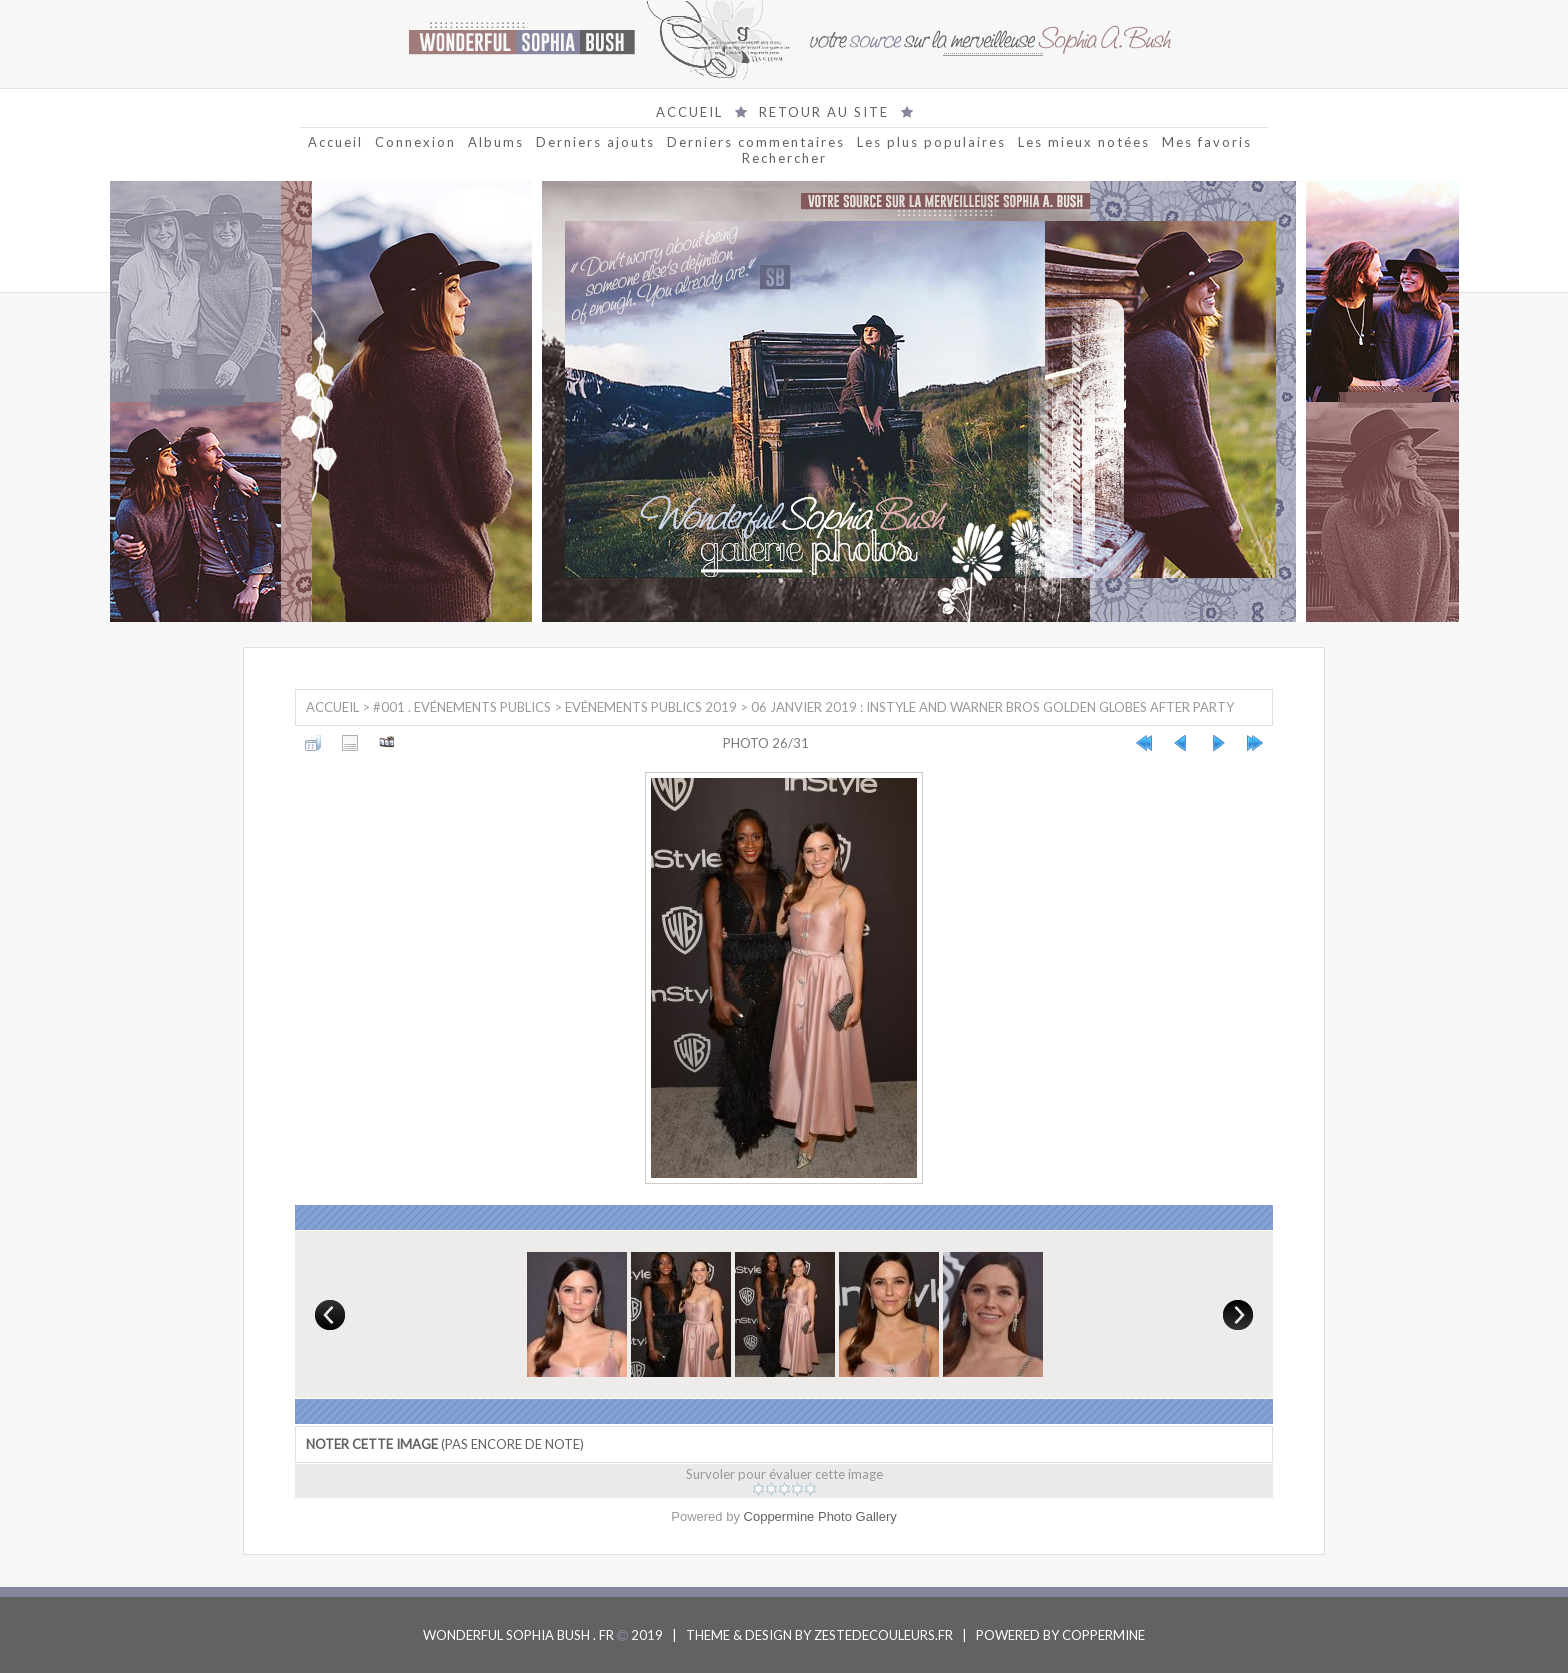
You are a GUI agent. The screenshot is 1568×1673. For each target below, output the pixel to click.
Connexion (415, 142)
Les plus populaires (931, 142)
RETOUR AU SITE (824, 112)
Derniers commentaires (756, 142)
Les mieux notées (1084, 142)
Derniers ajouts (595, 142)
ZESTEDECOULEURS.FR (883, 1635)
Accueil (335, 142)
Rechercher (784, 158)
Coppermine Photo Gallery (820, 1516)
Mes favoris (1207, 142)
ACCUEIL (689, 112)
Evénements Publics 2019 (651, 707)
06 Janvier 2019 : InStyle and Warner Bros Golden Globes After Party (992, 707)
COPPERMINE (1103, 1635)
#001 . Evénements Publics (462, 707)
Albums (496, 142)
